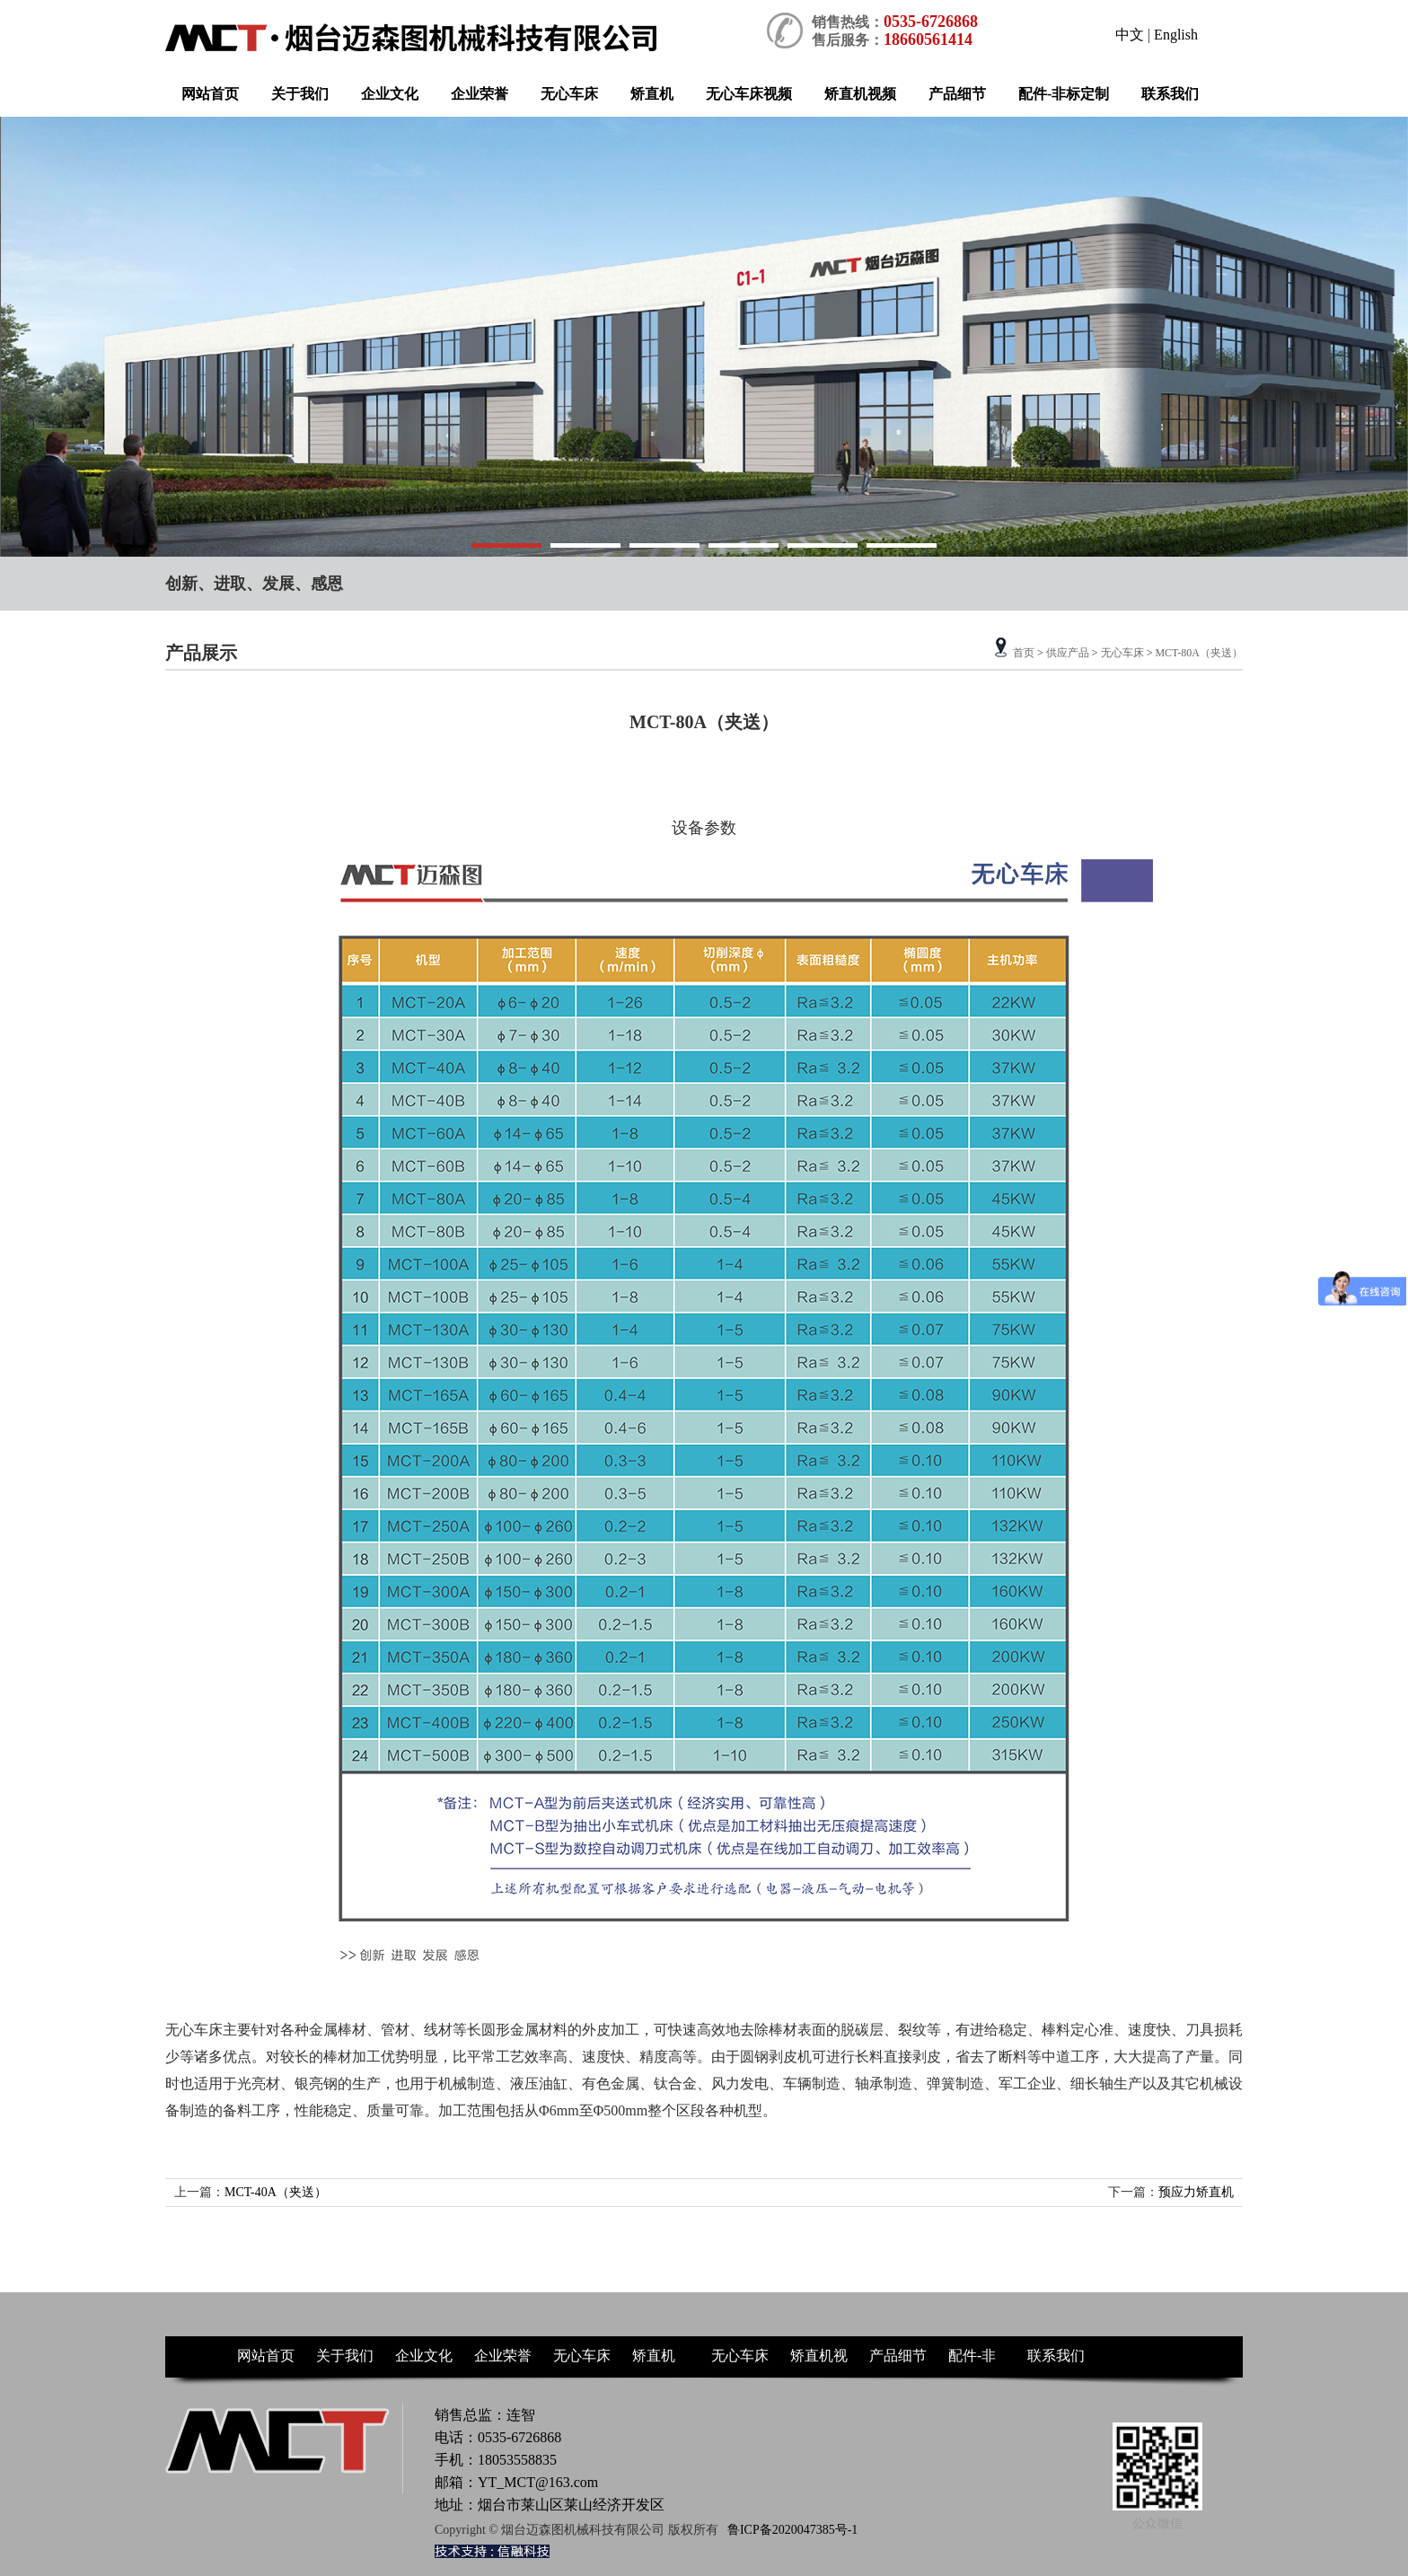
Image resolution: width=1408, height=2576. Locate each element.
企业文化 (389, 93)
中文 (1129, 34)
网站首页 (210, 93)
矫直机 (651, 93)
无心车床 (569, 93)
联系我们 (1170, 93)
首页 (1023, 652)
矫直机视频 (860, 93)
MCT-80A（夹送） (1199, 652)
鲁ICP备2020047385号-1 (792, 2529)
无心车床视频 (749, 93)
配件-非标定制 (1063, 93)
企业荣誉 (479, 93)
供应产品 (1067, 652)
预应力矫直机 (1196, 2192)
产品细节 (957, 93)
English (1176, 34)
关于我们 (300, 93)
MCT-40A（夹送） (275, 2192)
